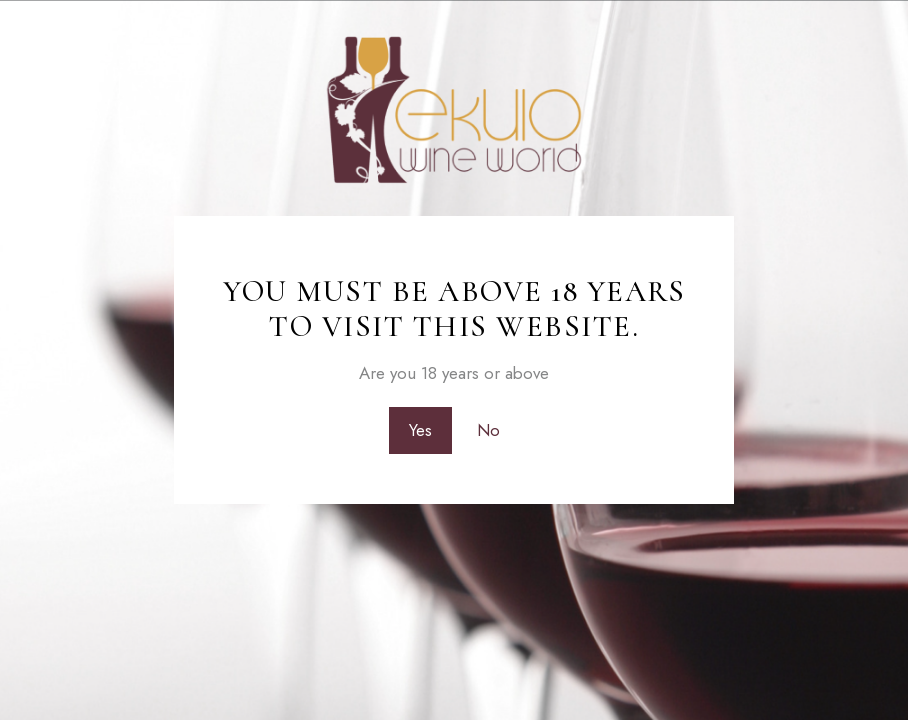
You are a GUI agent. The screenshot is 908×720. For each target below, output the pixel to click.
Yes (420, 430)
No (488, 430)
